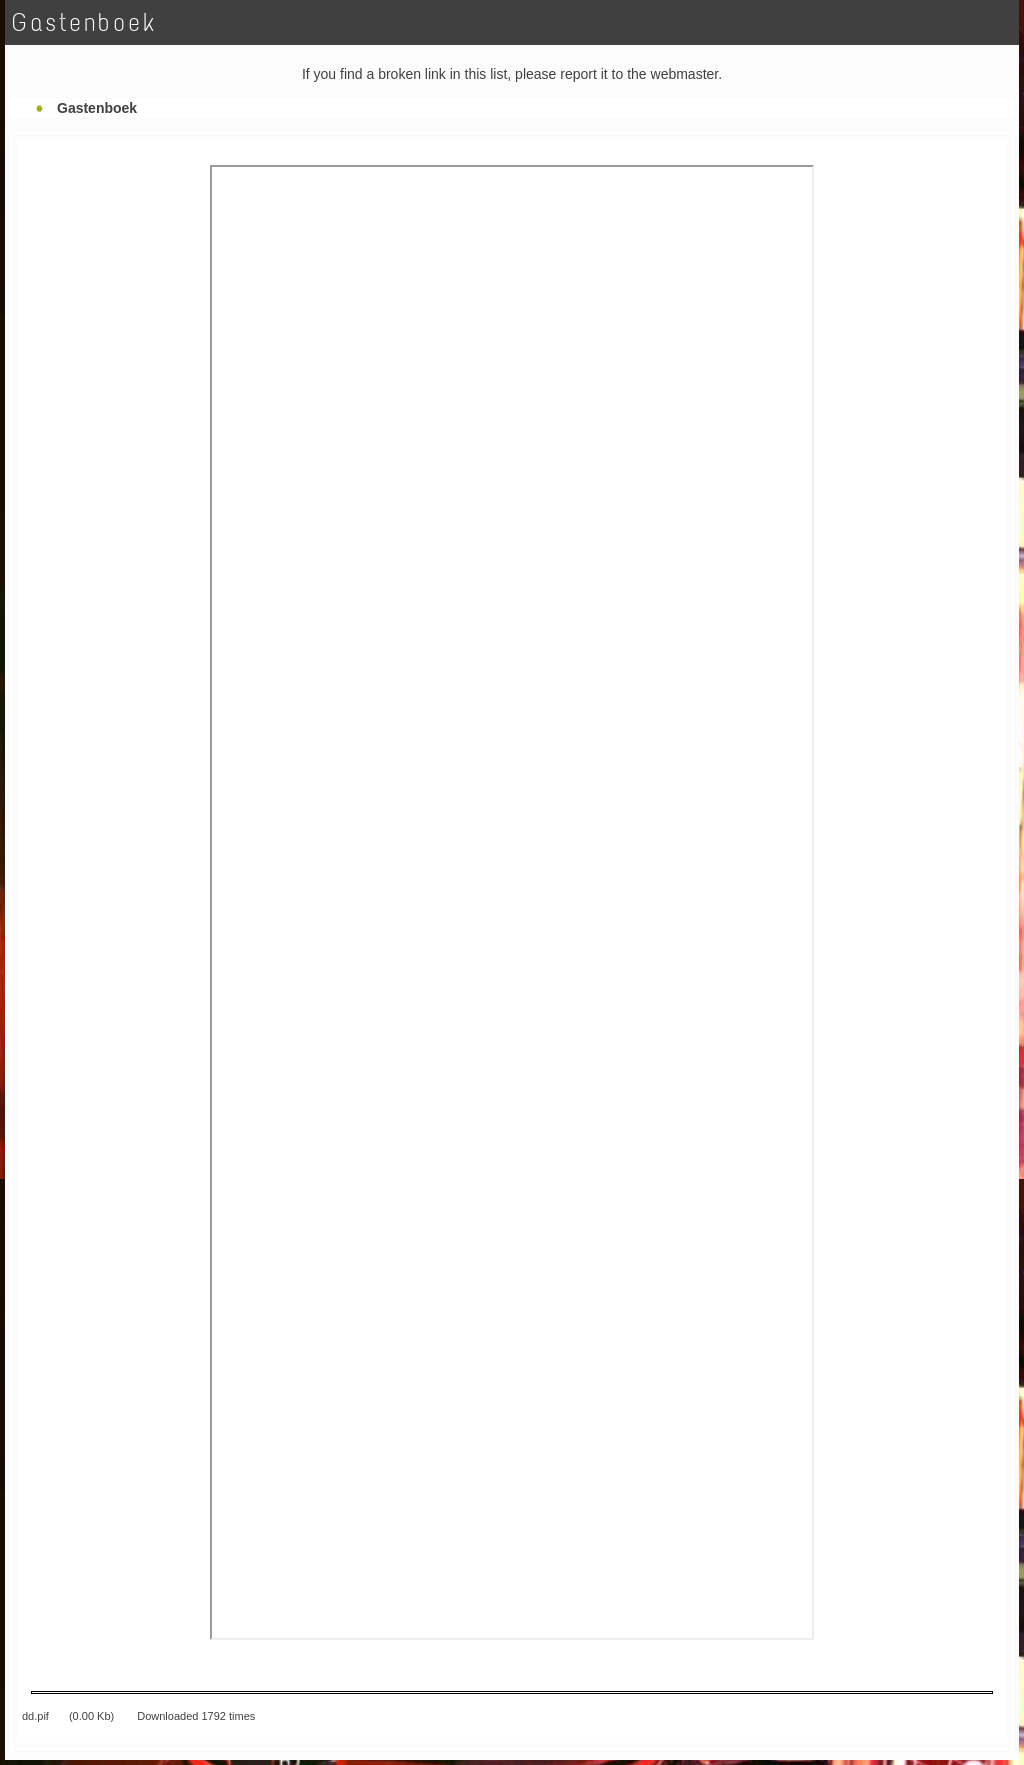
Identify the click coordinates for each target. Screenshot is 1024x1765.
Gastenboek (97, 108)
